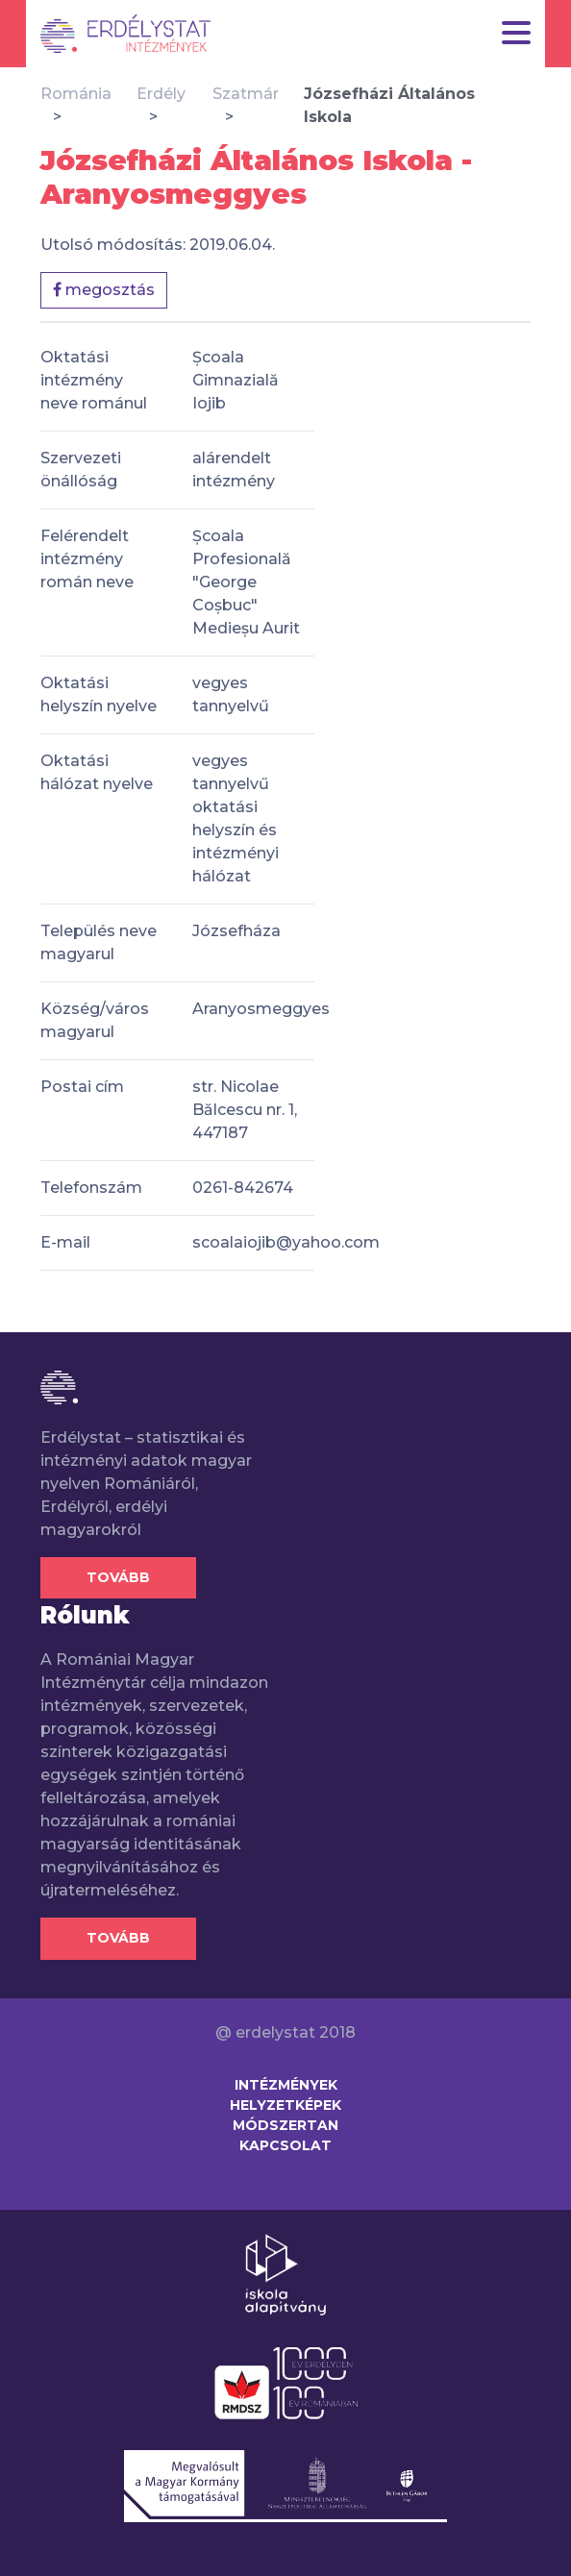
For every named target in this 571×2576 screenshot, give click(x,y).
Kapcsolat (285, 2145)
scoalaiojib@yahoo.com (286, 1242)
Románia (76, 94)
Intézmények (286, 2084)
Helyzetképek (285, 2105)
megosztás (104, 290)
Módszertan (285, 2125)
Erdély (161, 94)
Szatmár (245, 94)
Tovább (118, 1577)
